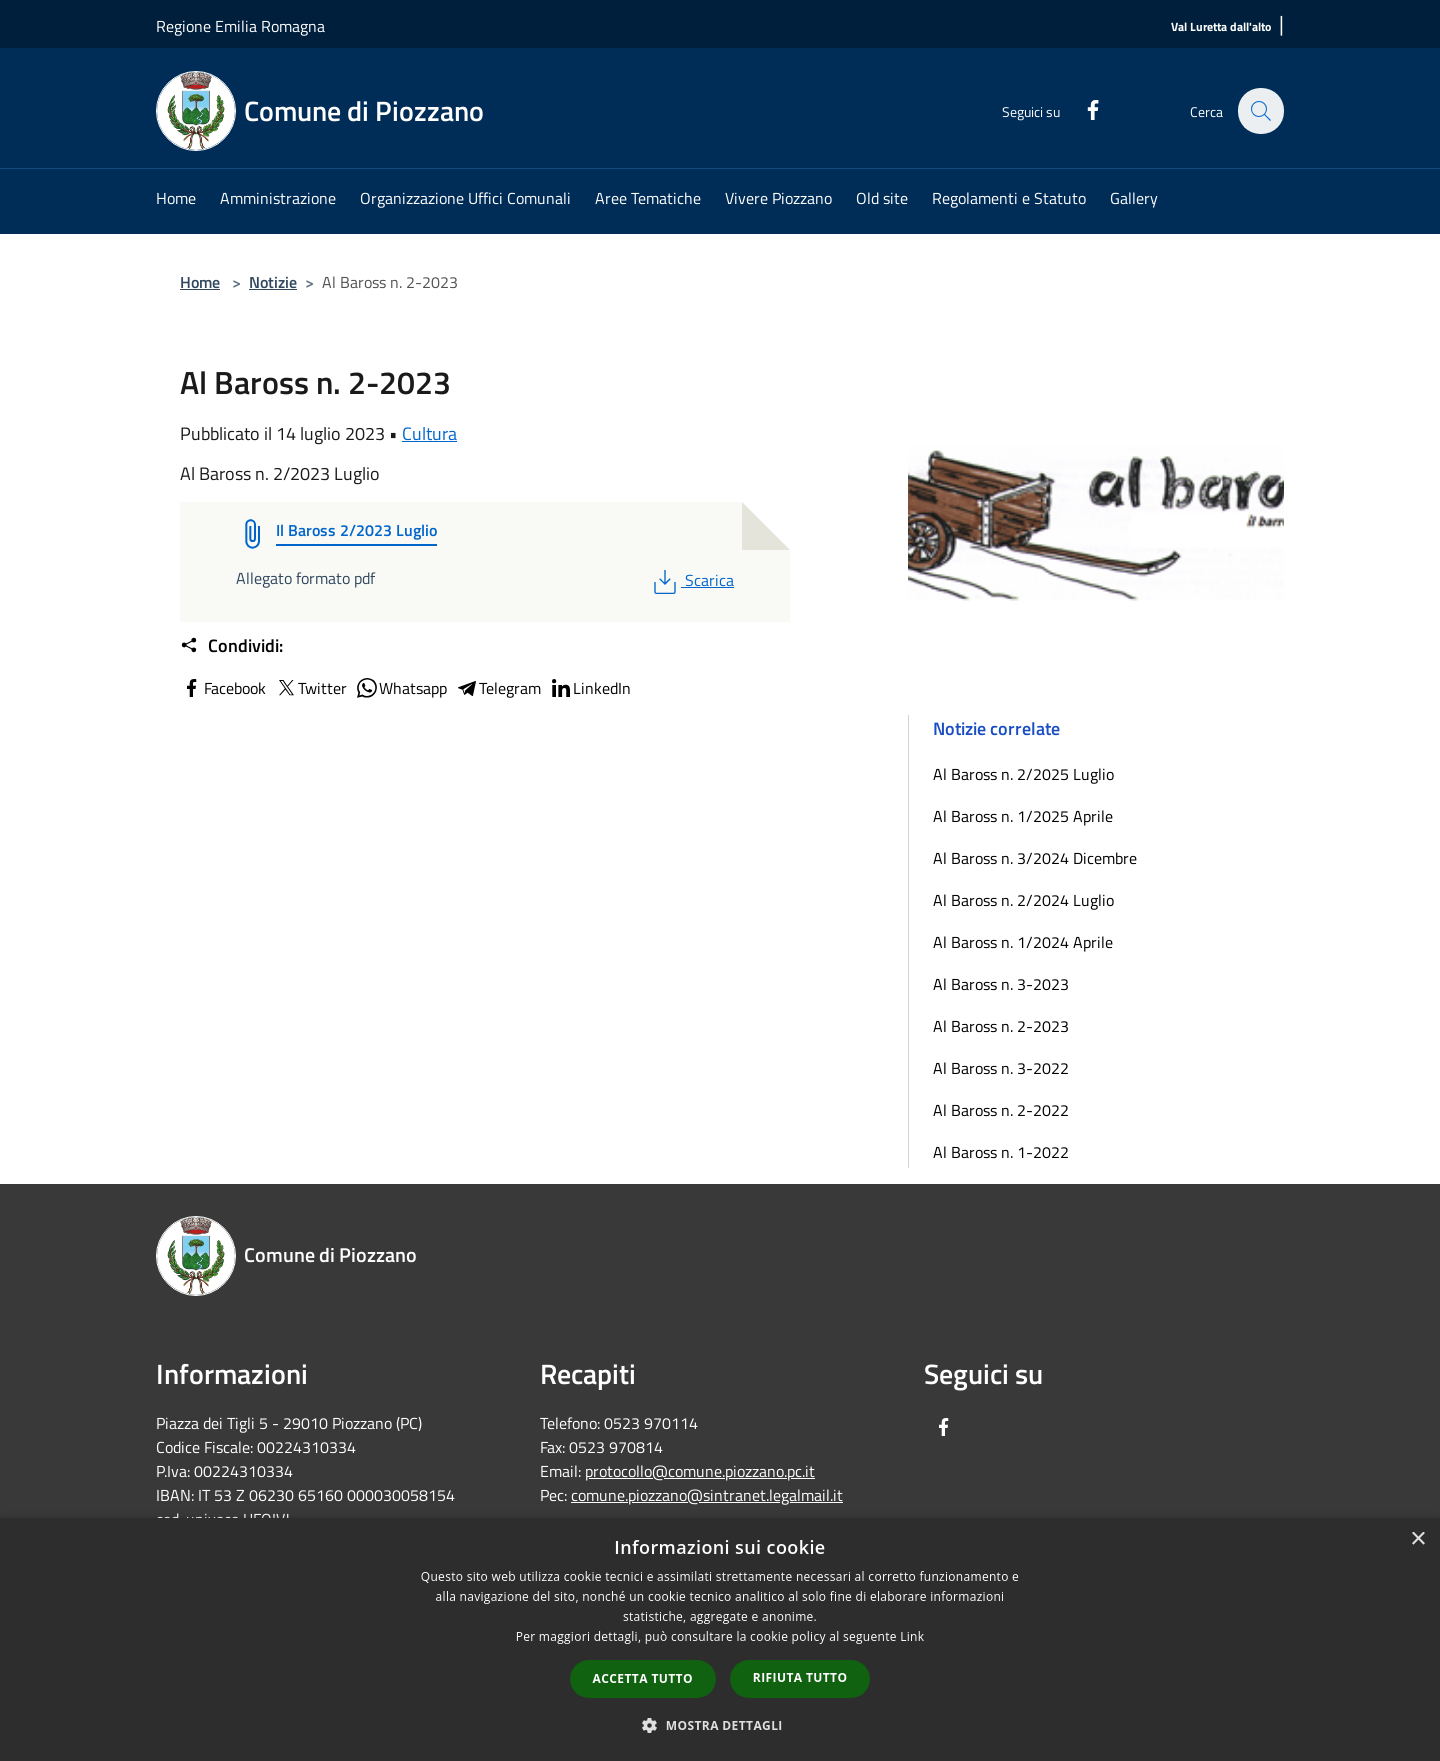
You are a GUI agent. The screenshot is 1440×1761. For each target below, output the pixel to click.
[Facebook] (1082, 107)
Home (200, 282)
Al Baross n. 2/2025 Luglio (1023, 774)
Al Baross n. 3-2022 (1001, 1068)
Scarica (691, 580)
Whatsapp (401, 688)
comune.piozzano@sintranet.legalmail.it (707, 1495)
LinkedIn (590, 688)
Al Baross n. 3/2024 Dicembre (1035, 858)
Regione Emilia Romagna (240, 26)
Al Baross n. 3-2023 (1001, 984)
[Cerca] (1260, 111)
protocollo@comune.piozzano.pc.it (700, 1471)
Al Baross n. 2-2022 (1001, 1110)
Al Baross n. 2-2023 (1001, 1026)
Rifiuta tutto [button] (800, 1677)
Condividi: (231, 646)
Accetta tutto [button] (643, 1678)
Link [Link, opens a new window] (912, 1636)
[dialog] (720, 1639)
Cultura (429, 433)
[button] (720, 1725)
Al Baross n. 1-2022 (1001, 1152)
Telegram (498, 688)
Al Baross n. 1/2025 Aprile (1023, 816)
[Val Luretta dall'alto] (1221, 27)
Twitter (310, 688)
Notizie (273, 282)
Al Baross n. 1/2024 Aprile (1023, 942)
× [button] (1417, 1539)
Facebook (223, 688)
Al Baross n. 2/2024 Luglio (1023, 900)
